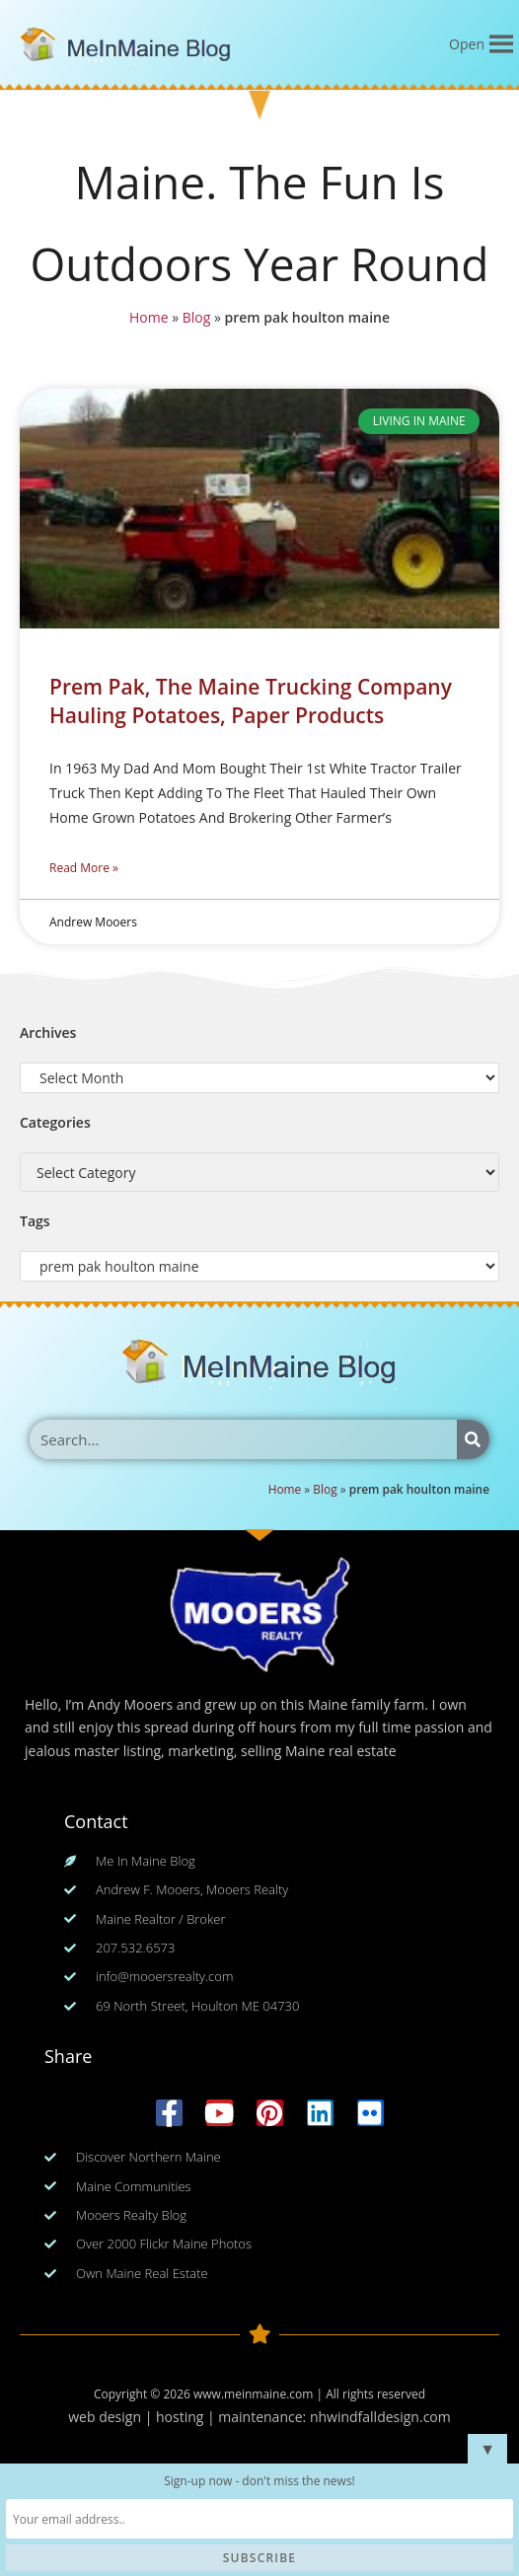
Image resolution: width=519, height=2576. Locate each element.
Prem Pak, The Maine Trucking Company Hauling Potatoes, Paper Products (250, 701)
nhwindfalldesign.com (380, 2416)
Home (147, 317)
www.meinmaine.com (253, 2394)
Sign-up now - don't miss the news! (259, 2480)
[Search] (473, 1439)
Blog (196, 317)
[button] (466, 44)
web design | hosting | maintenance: (189, 2416)
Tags (35, 1221)
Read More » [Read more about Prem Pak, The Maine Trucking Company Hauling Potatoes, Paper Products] (83, 867)
